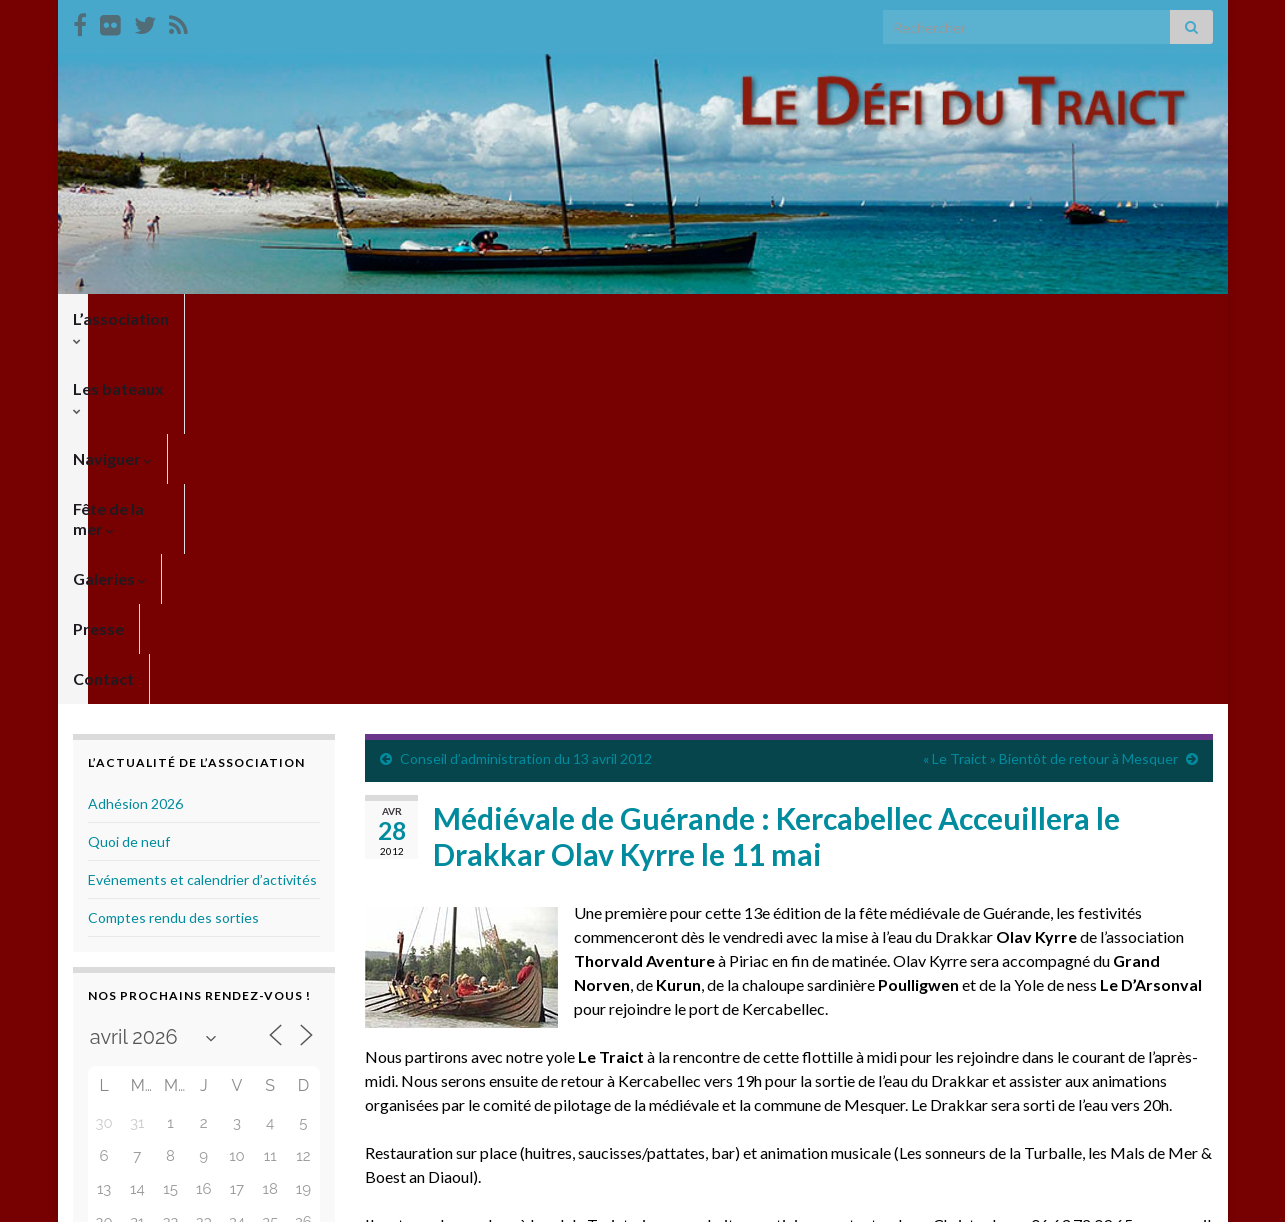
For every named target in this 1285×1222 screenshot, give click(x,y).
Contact (816, 318)
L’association (126, 318)
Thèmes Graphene (238, 1197)
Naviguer (383, 318)
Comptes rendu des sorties (173, 557)
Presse (729, 318)
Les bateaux (262, 318)
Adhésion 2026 (135, 443)
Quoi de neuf (129, 481)
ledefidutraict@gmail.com (461, 888)
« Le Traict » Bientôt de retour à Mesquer (1050, 398)
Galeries (636, 318)
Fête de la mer (511, 318)
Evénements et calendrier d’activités (202, 519)
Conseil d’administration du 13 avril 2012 (526, 398)
